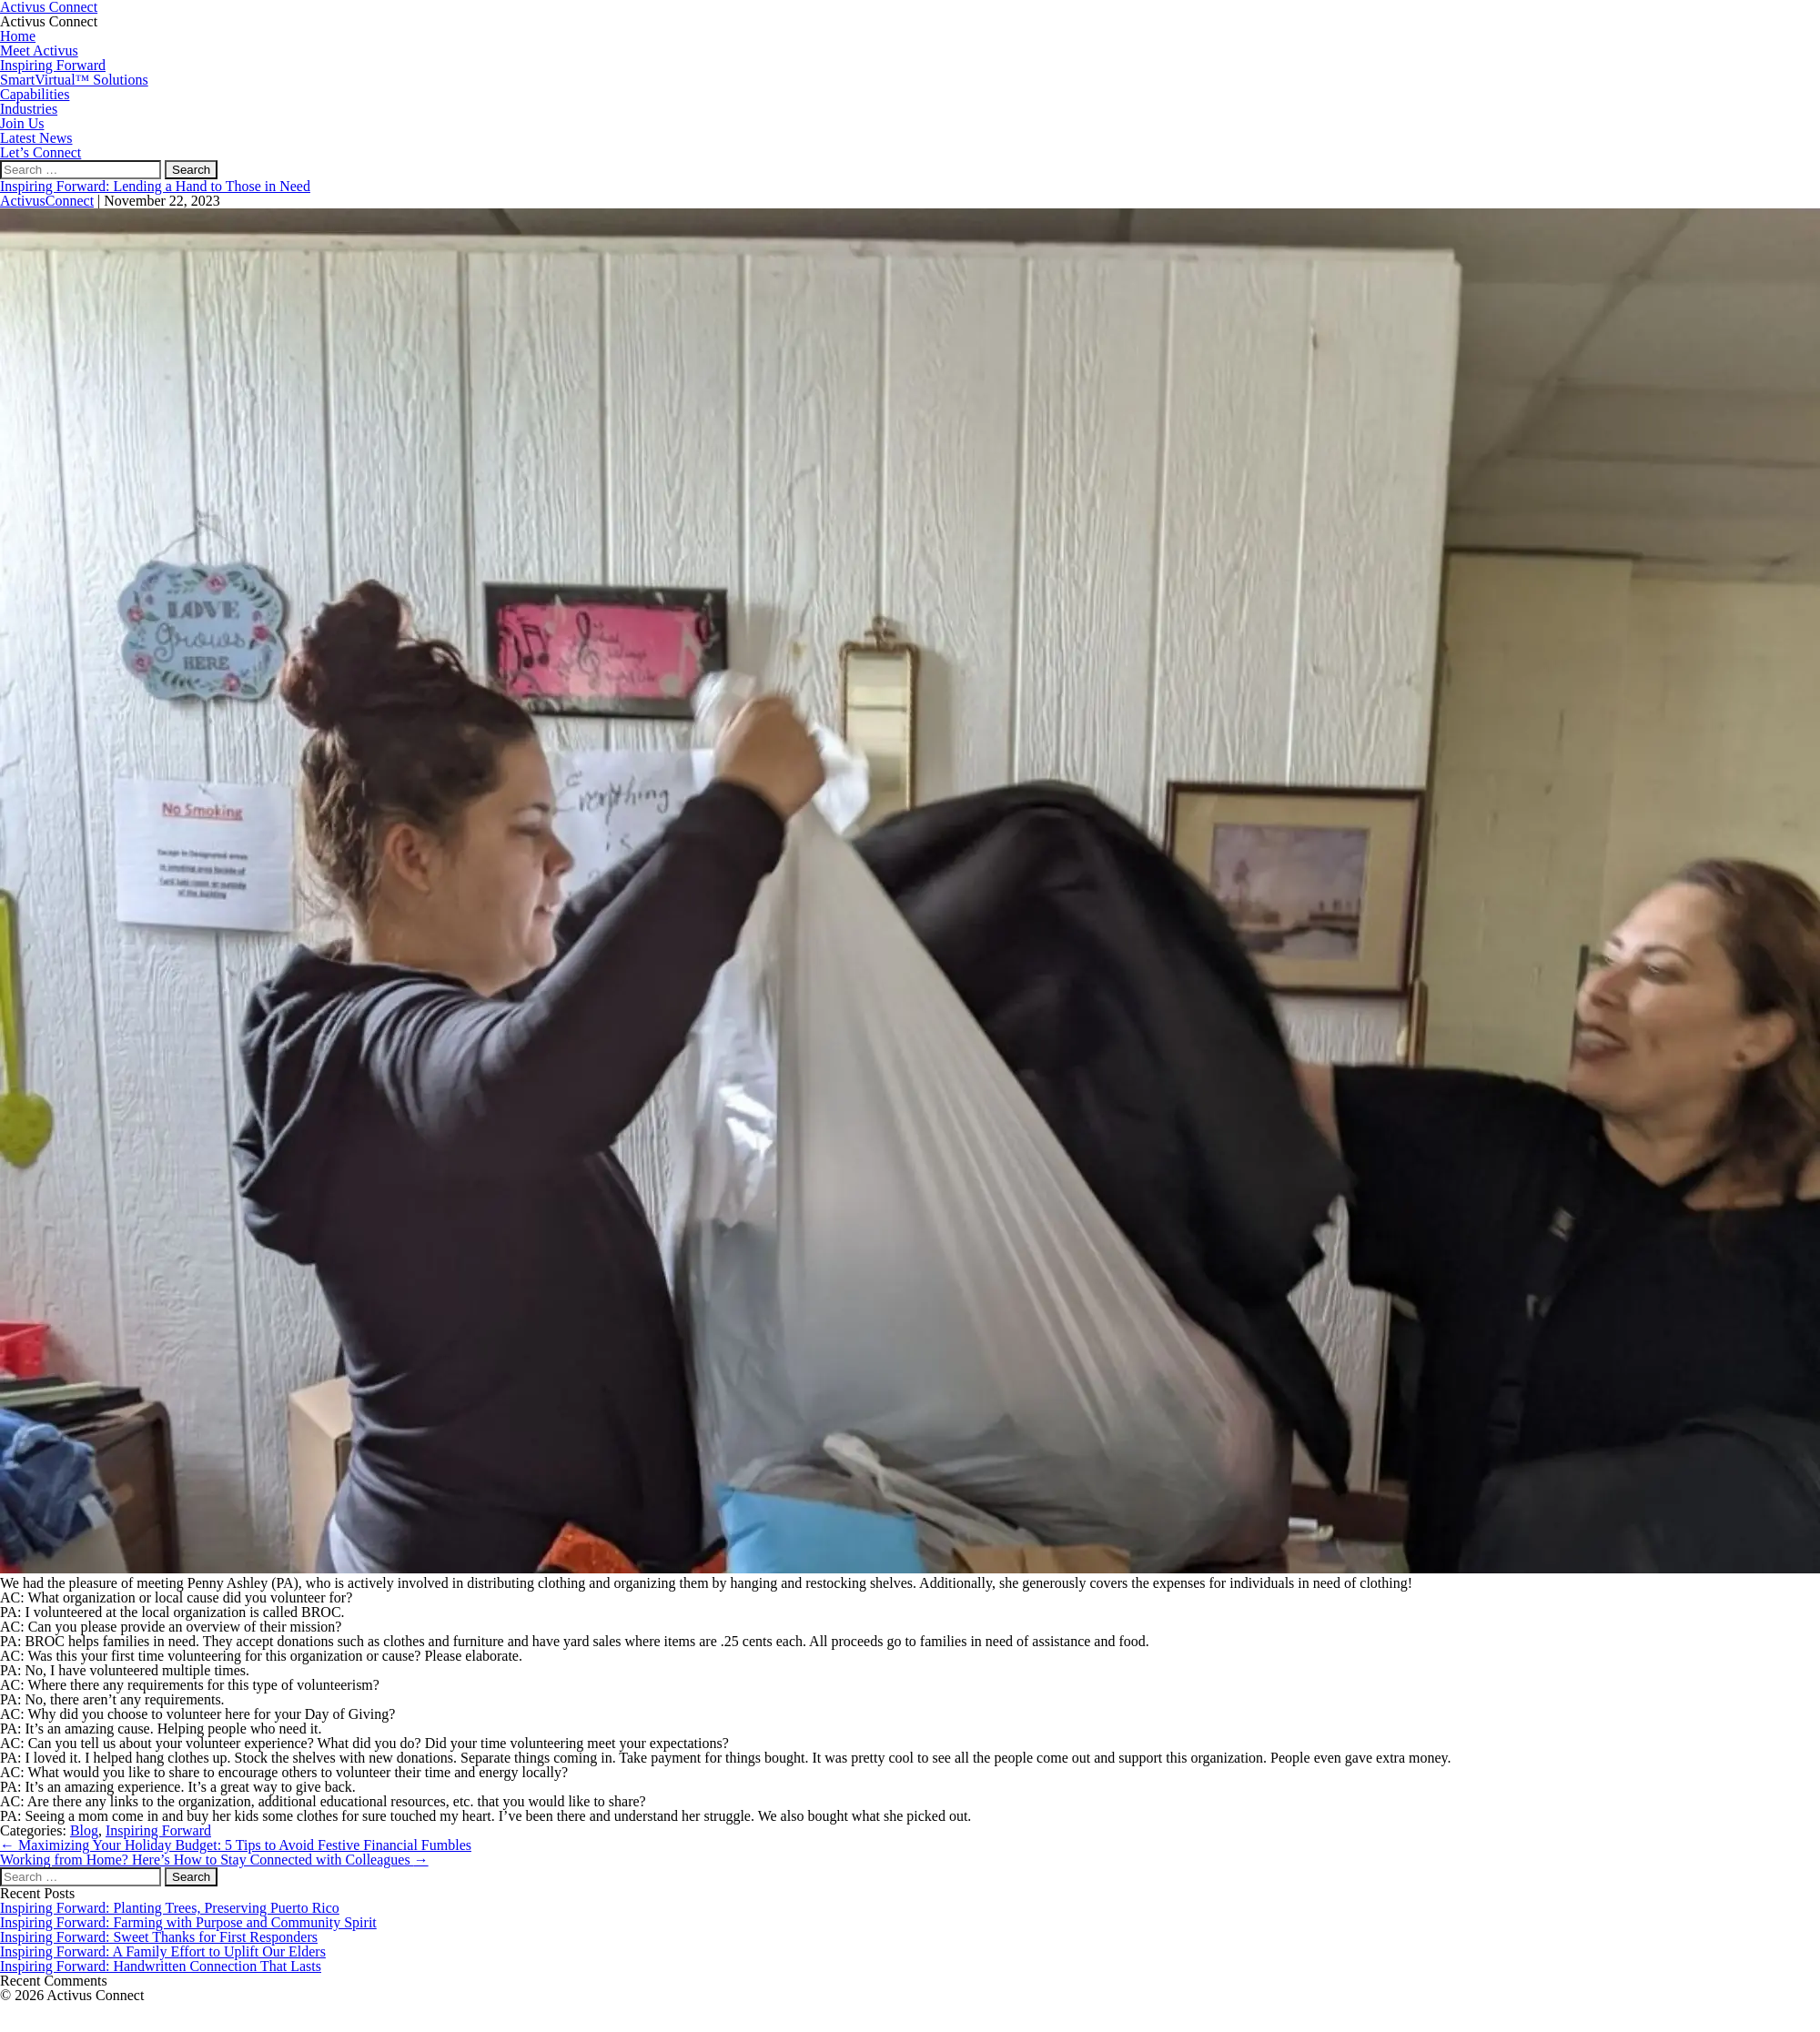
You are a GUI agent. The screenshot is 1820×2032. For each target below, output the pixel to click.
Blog (84, 1830)
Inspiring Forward (158, 1830)
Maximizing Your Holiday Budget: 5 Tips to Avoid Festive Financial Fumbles (235, 1845)
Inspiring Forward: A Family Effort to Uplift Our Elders (163, 1951)
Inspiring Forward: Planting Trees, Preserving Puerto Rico (169, 1908)
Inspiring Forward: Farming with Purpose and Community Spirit (188, 1922)
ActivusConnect (47, 200)
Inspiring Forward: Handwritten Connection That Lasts (160, 1966)
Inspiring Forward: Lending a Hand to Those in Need (155, 186)
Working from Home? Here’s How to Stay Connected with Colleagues (214, 1859)
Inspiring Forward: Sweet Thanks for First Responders (159, 1937)
